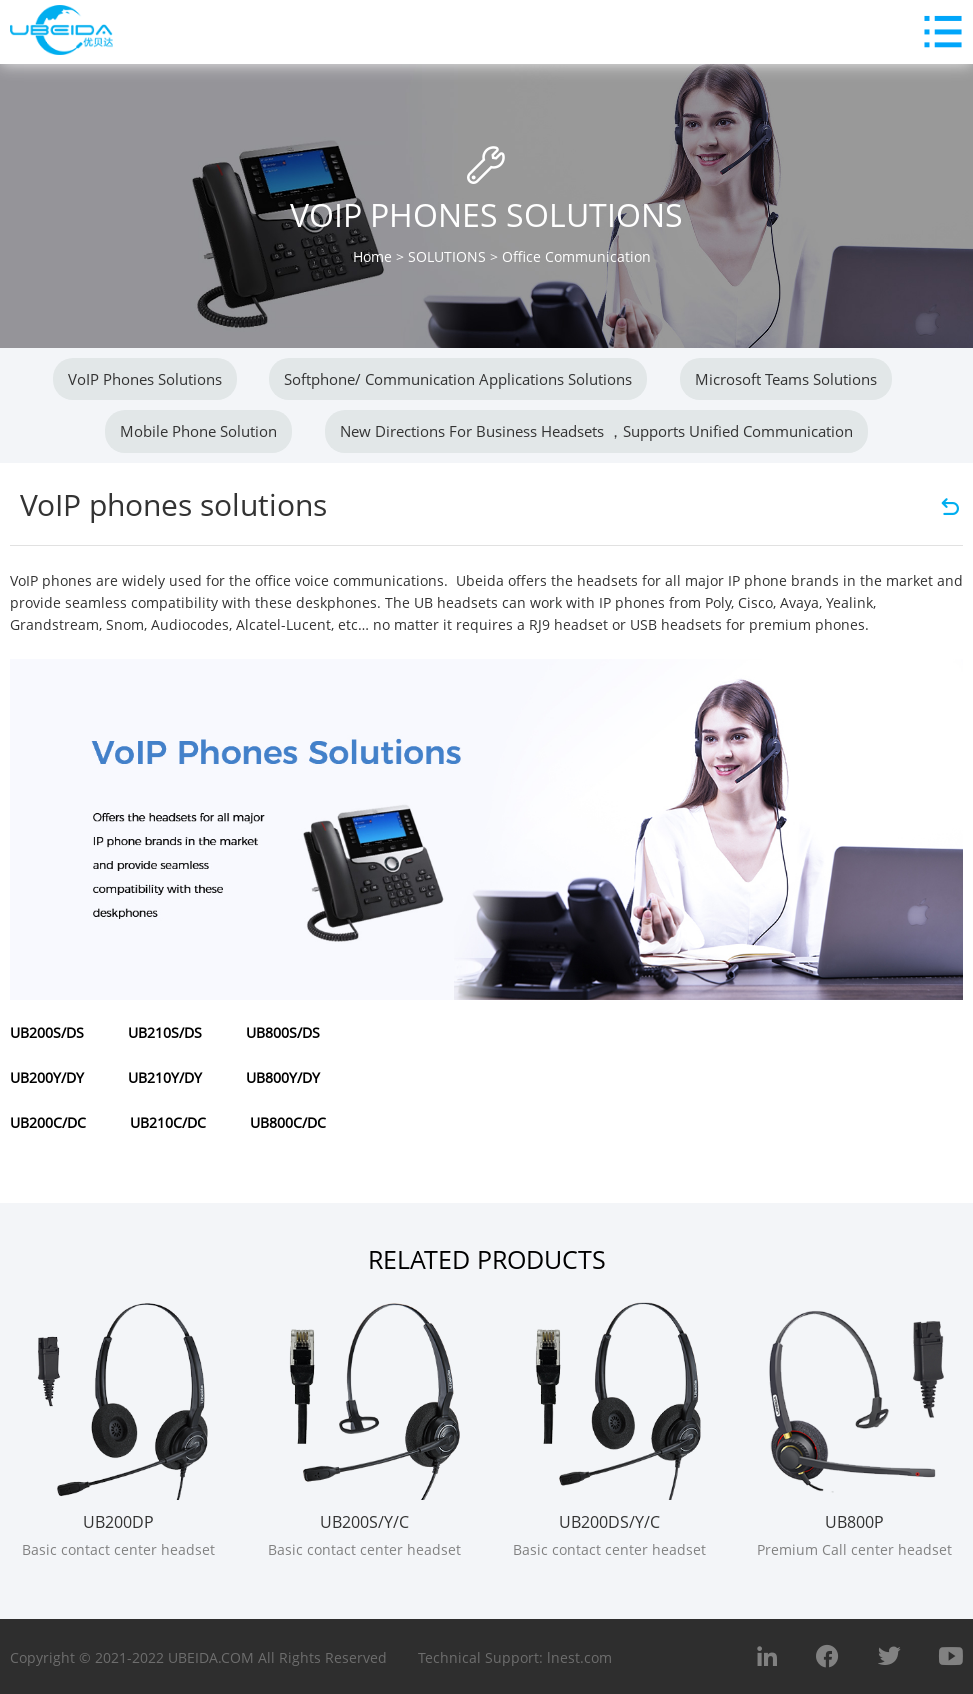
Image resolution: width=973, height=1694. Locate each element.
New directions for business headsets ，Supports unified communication (596, 431)
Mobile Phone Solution (198, 431)
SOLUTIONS (447, 256)
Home (372, 256)
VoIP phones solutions (145, 379)
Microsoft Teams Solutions (786, 379)
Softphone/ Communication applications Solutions (458, 379)
